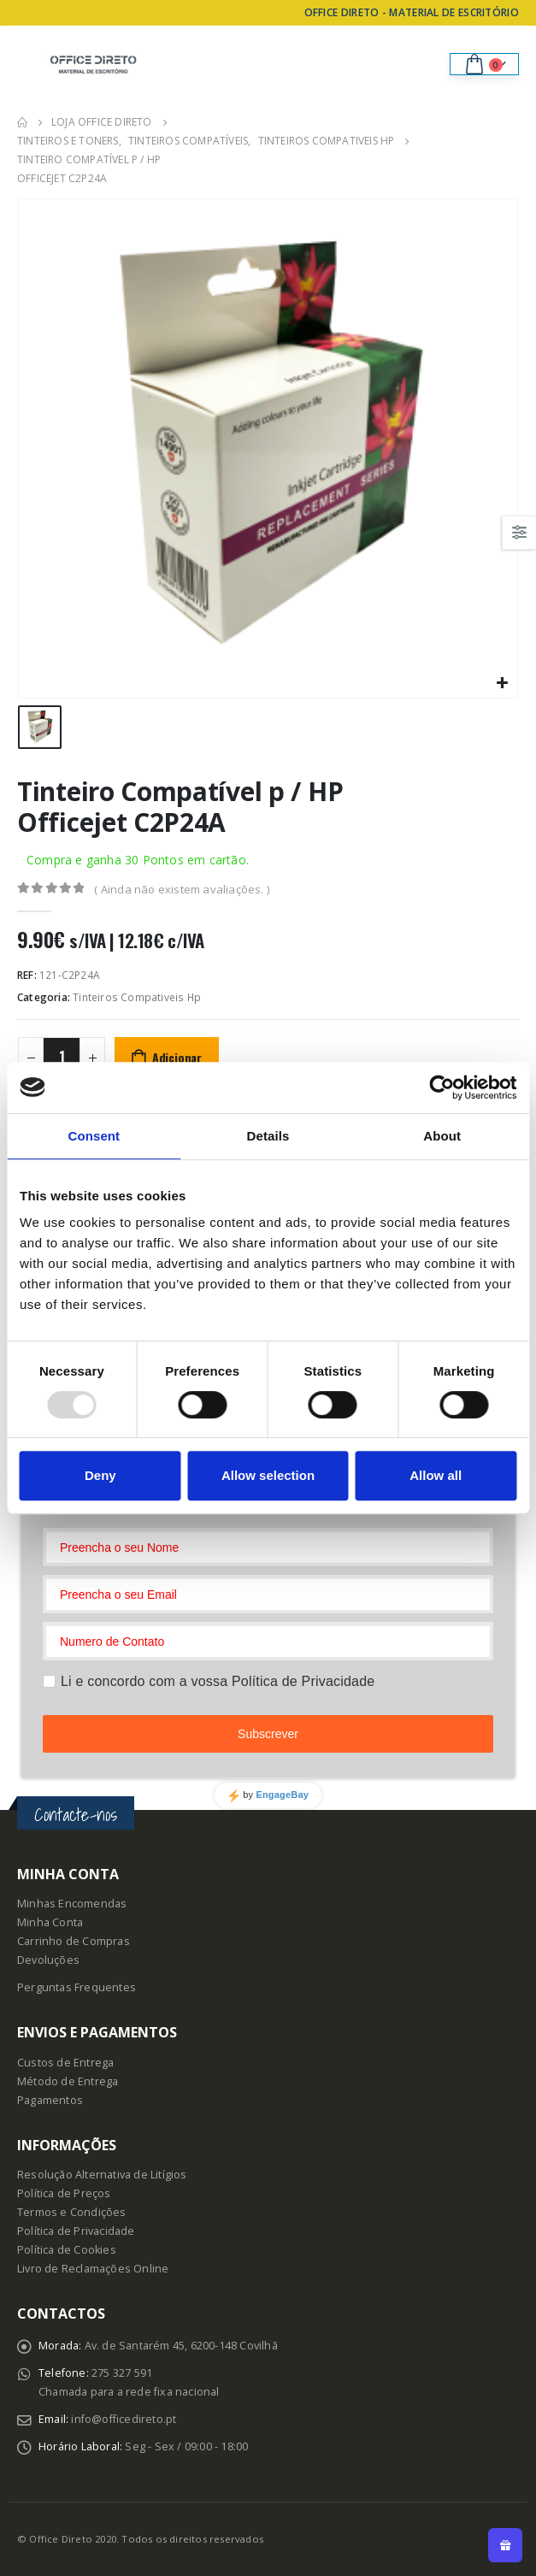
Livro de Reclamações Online (92, 2268)
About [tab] (442, 1136)
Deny (100, 1475)
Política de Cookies (66, 2250)
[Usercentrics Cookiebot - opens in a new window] (441, 1087)
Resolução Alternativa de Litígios (102, 2174)
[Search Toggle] (424, 64)
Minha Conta (50, 1922)
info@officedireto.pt (123, 2419)
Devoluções (48, 1960)
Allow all (435, 1475)
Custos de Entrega (65, 2062)
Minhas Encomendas (72, 1903)
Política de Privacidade (76, 2231)
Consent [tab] (94, 1136)
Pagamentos (50, 2100)
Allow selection (268, 1475)
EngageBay (282, 1794)
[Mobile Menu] (30, 64)
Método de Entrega (67, 2081)
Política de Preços (64, 2193)
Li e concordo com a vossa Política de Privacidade (217, 1681)
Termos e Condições (72, 2212)
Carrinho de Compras (73, 1941)
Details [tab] (268, 1136)
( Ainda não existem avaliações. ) (181, 889)
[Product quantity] (61, 1056)
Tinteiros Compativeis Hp (137, 997)
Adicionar (177, 1057)
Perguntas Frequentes (76, 1987)
